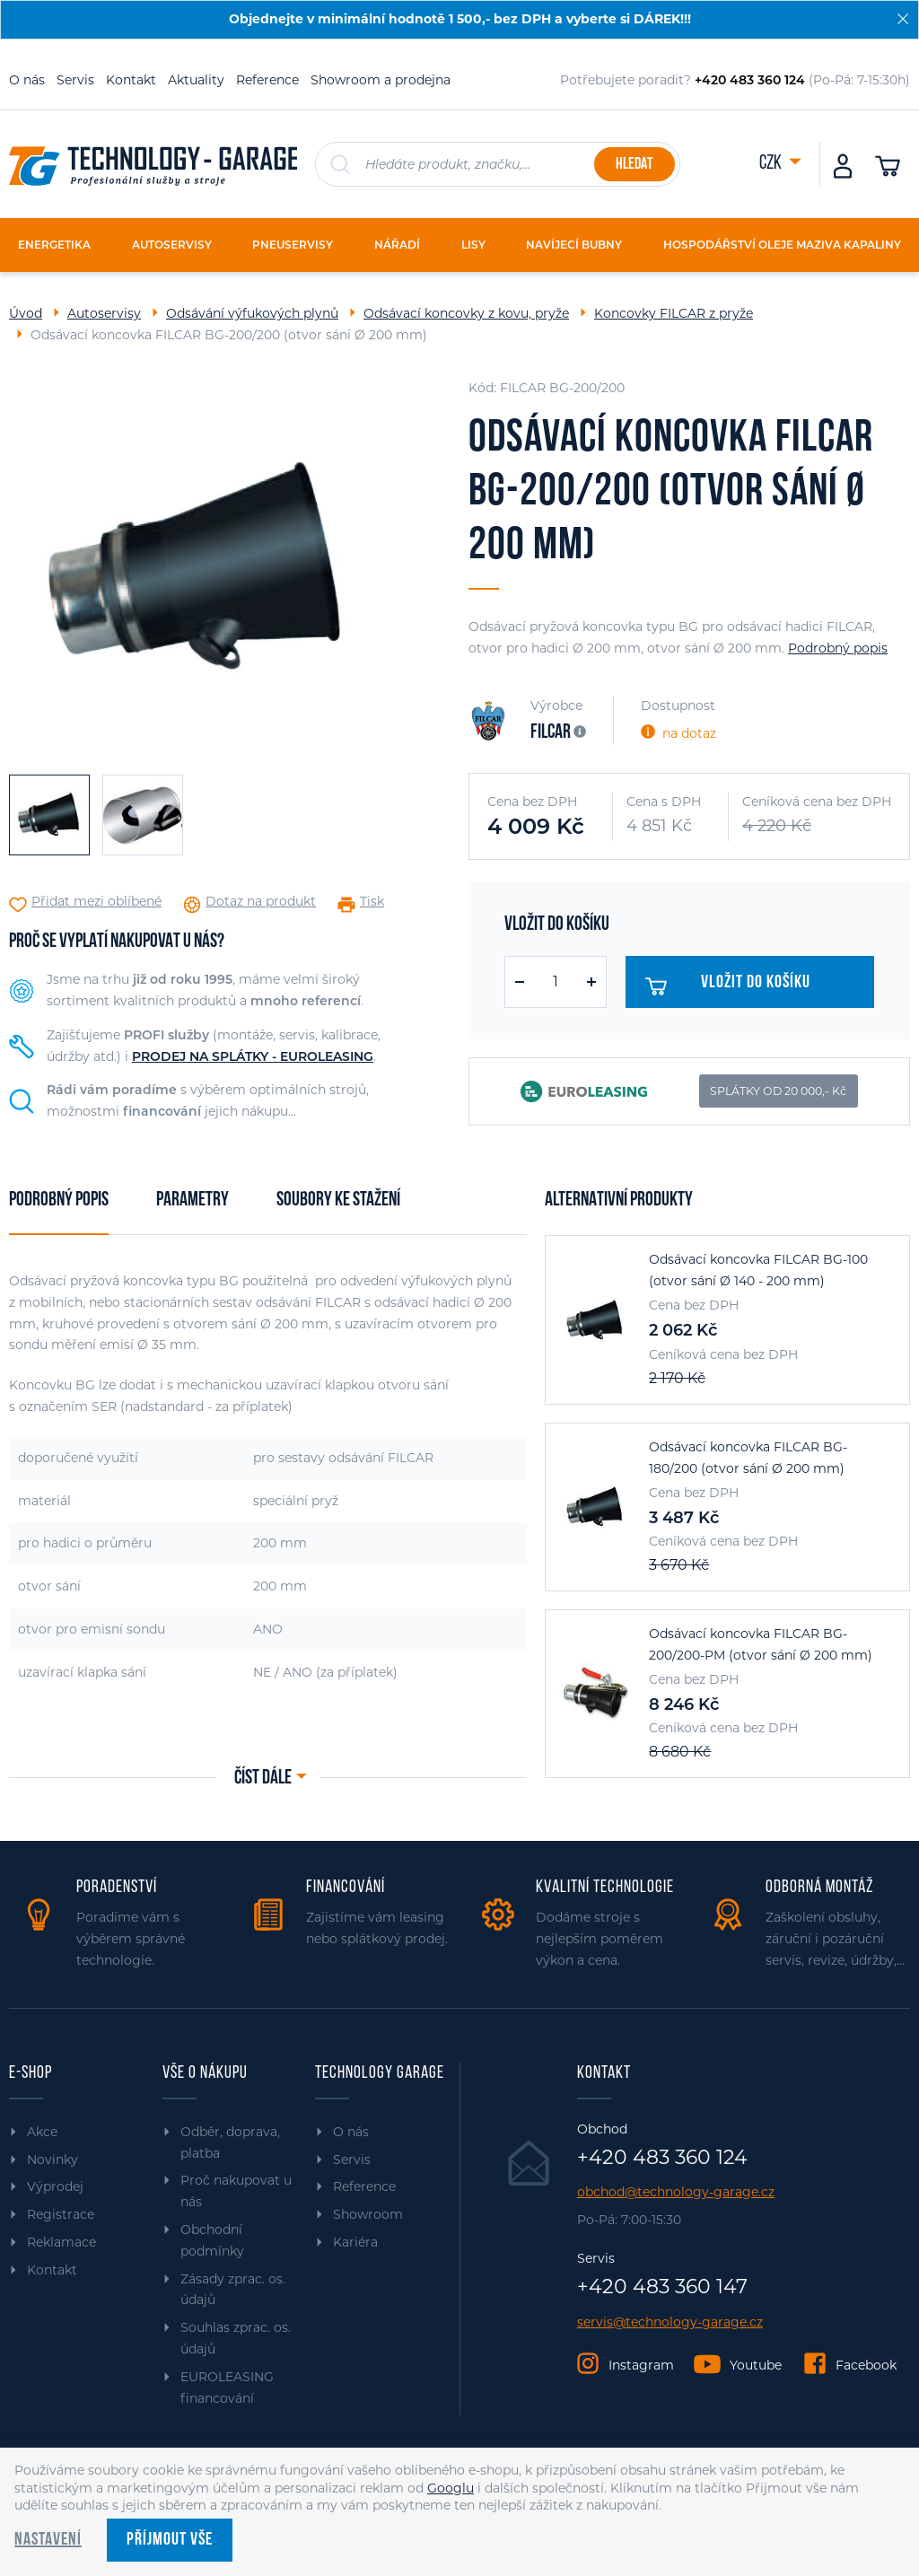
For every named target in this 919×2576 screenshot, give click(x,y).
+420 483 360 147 (662, 2287)
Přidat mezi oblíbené (96, 902)
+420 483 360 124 (662, 2157)
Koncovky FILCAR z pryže (673, 313)
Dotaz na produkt (261, 902)
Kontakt (131, 80)
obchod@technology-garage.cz (676, 2192)
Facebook (866, 2365)
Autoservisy (104, 313)
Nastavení (48, 2540)
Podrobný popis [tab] (59, 1200)
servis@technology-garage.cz (670, 2322)
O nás (27, 80)
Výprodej (55, 2186)
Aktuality (196, 80)
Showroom (368, 2214)
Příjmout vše (170, 2540)
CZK (771, 163)
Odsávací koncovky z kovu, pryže (466, 313)
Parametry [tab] (192, 1200)
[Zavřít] (903, 19)
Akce (42, 2132)
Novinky (52, 2159)
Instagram (641, 2365)
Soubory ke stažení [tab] (338, 1200)
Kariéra (355, 2242)
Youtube (756, 2365)
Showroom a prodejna (381, 80)
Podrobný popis (838, 648)
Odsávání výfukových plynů (252, 313)
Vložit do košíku (736, 986)
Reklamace (61, 2242)
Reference (267, 80)
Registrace (60, 2214)
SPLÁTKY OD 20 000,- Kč (778, 1091)
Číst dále (263, 1778)
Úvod (25, 313)
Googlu (450, 2488)
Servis (75, 80)
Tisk (372, 902)
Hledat (634, 164)
